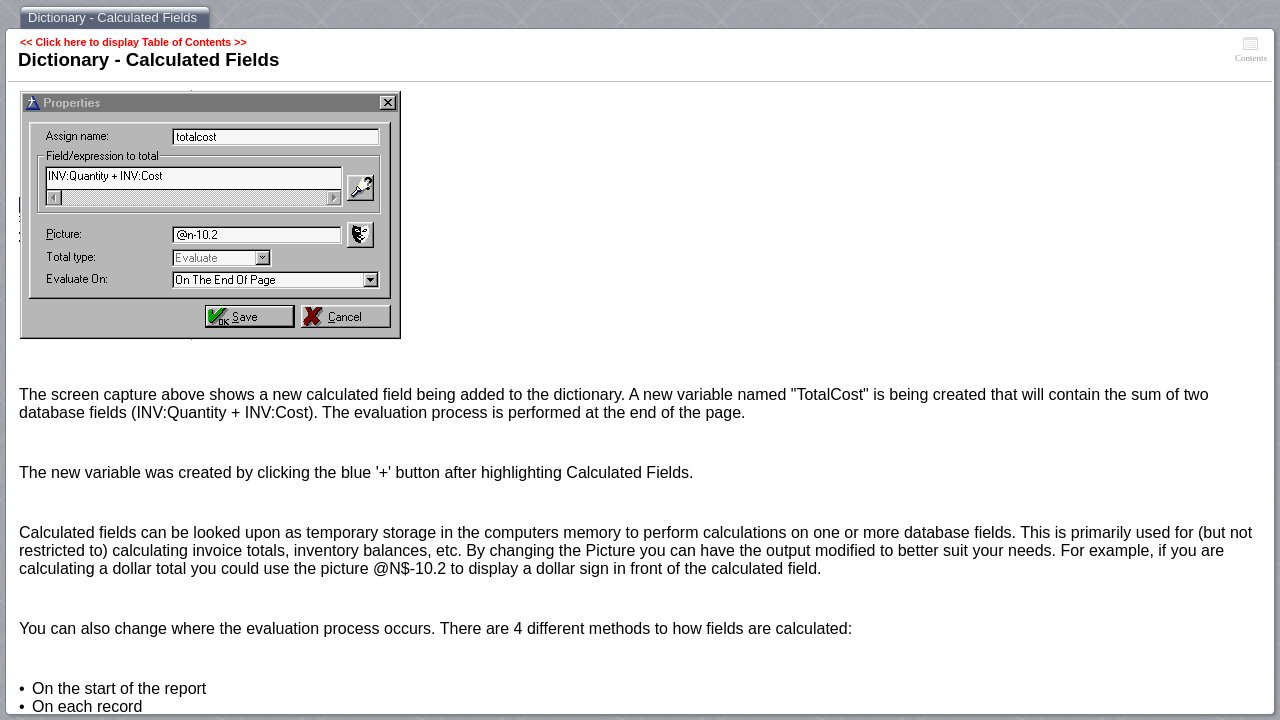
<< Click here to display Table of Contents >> (133, 42)
